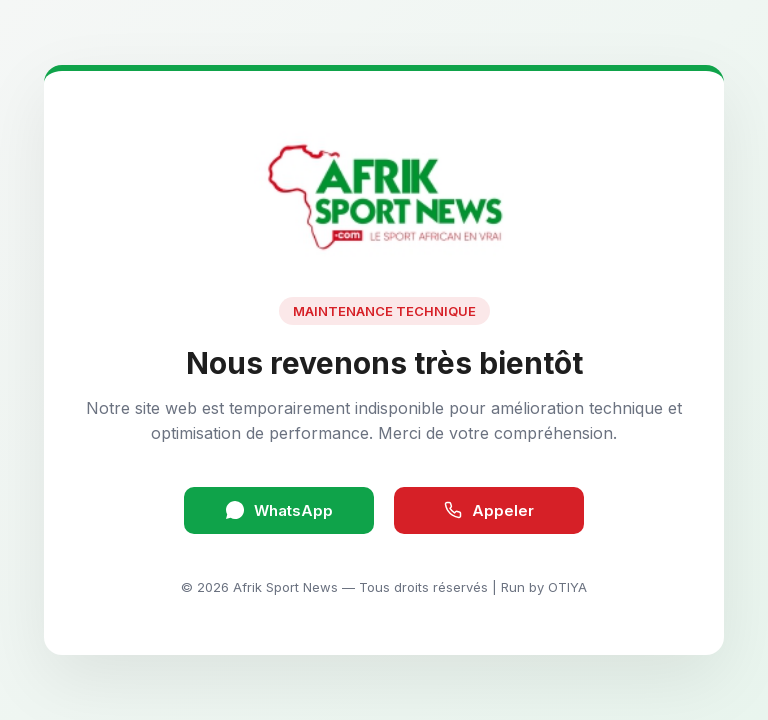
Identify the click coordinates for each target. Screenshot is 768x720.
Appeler (489, 510)
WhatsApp (279, 510)
